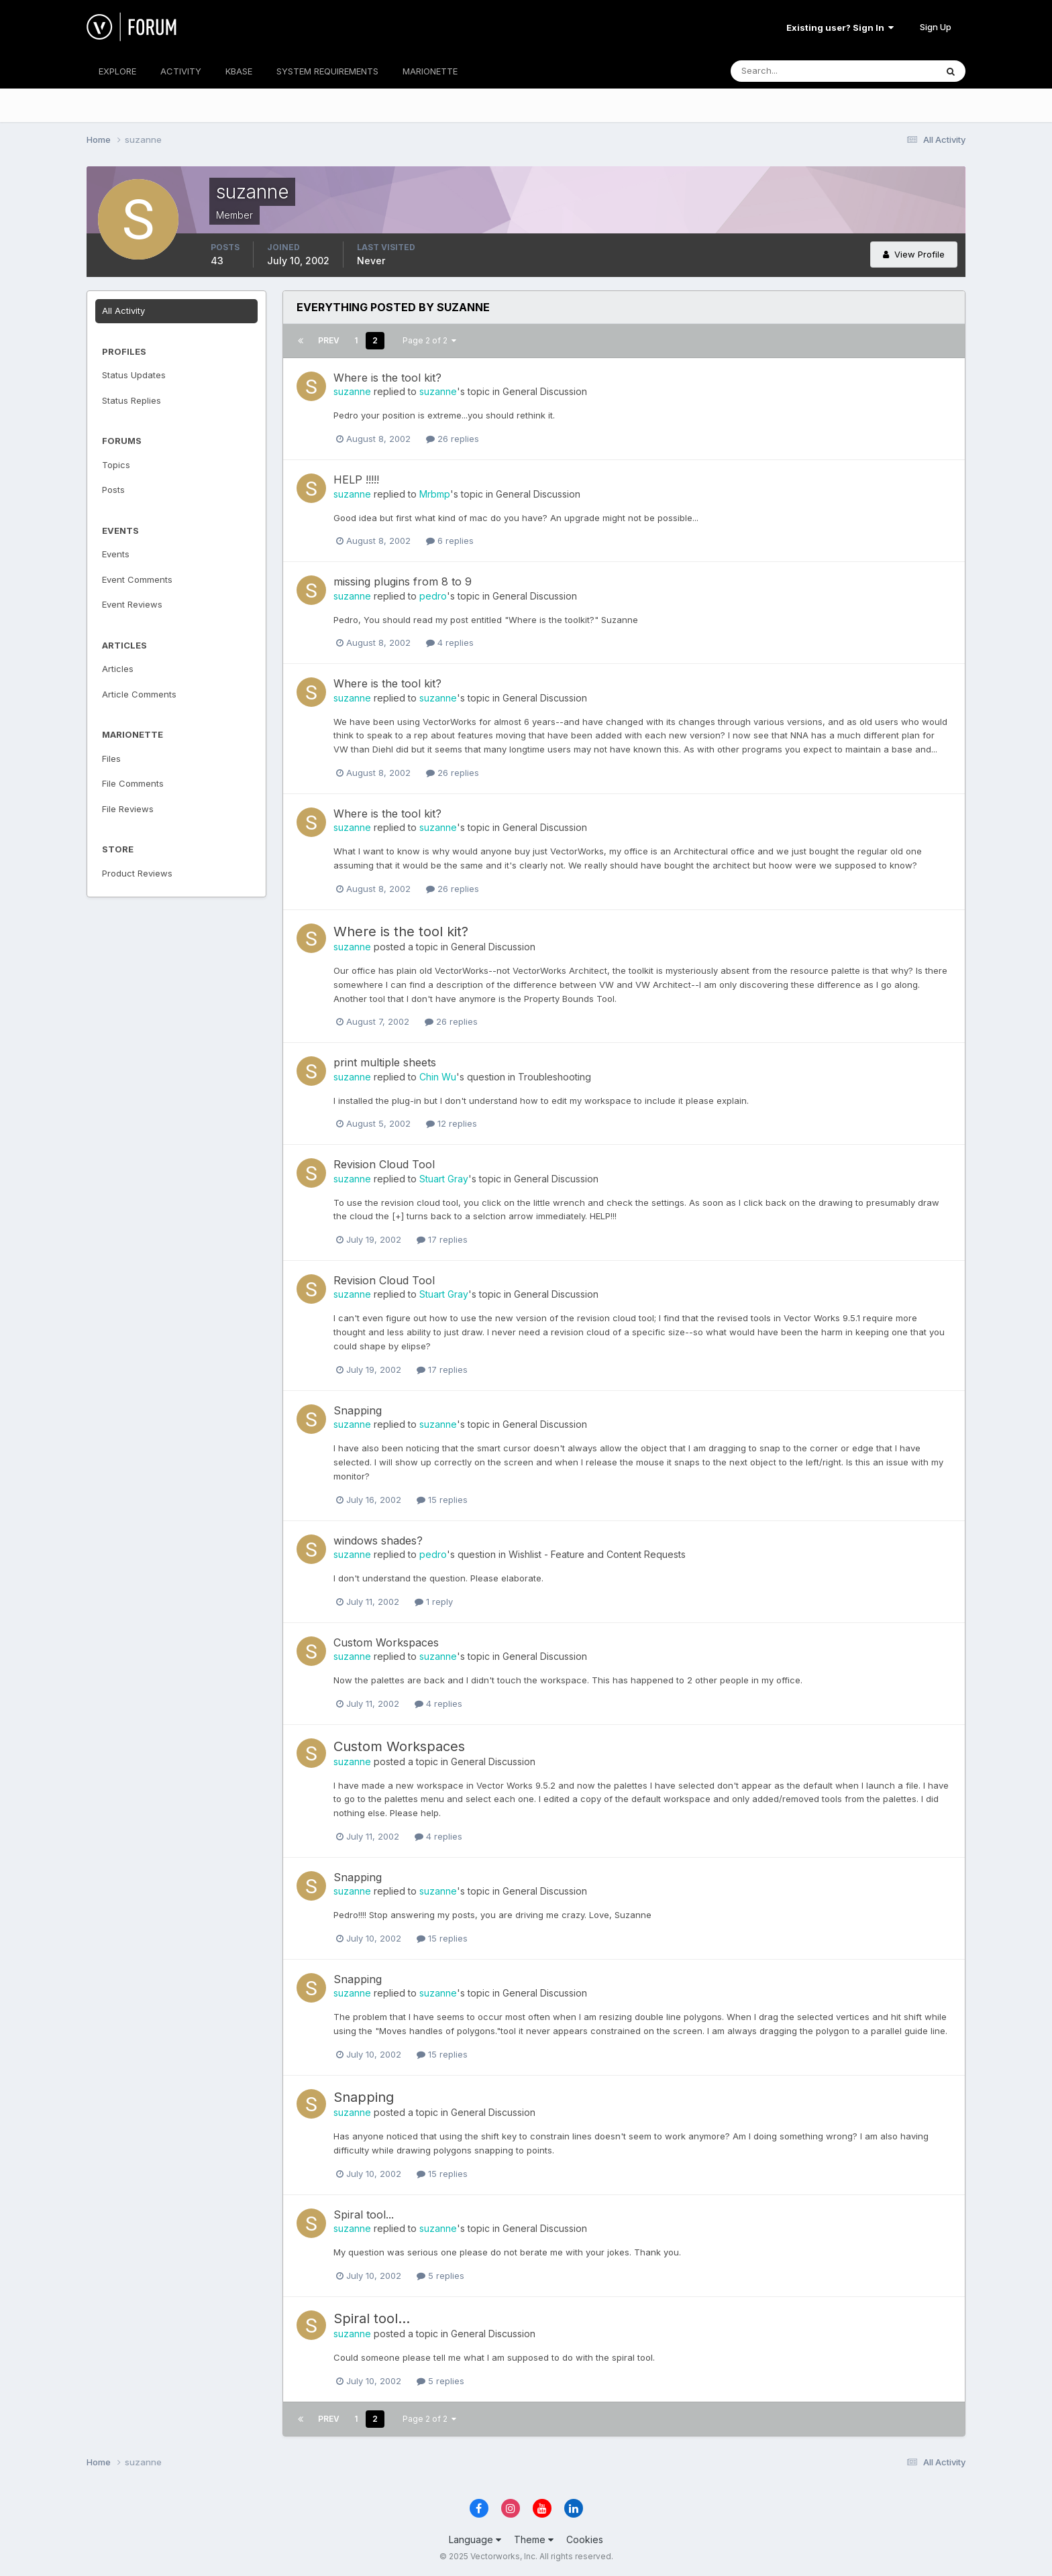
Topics (116, 464)
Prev (328, 340)
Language (475, 2539)
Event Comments (137, 579)
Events (115, 554)
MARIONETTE (430, 71)
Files (111, 758)
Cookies (584, 2539)
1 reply (434, 1601)
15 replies (442, 1499)
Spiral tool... (363, 2214)
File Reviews (128, 808)
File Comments (133, 783)
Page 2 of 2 (429, 340)
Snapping (357, 1410)
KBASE (238, 71)
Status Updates (134, 375)
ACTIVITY (180, 71)
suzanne (352, 391)
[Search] (790, 71)
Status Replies (131, 400)
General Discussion (545, 391)
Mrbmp (434, 494)
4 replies (450, 642)
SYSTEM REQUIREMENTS (327, 71)
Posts (113, 489)
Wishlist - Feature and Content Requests (597, 1554)
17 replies (442, 1239)
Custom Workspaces (386, 1642)
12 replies (451, 1123)
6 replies (450, 540)
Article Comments (139, 694)
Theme (534, 2539)
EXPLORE (117, 71)
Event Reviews (132, 604)
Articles (118, 668)
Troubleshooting (554, 1076)
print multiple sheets (384, 1062)
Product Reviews (137, 873)
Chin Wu (437, 1076)
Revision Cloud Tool (384, 1164)
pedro (433, 596)
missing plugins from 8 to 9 (402, 581)
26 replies (452, 438)
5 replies (440, 2275)
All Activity (123, 310)
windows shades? (378, 1540)
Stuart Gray (443, 1178)
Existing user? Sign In (840, 27)
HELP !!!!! (356, 479)
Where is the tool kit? (387, 377)
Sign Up (935, 26)
